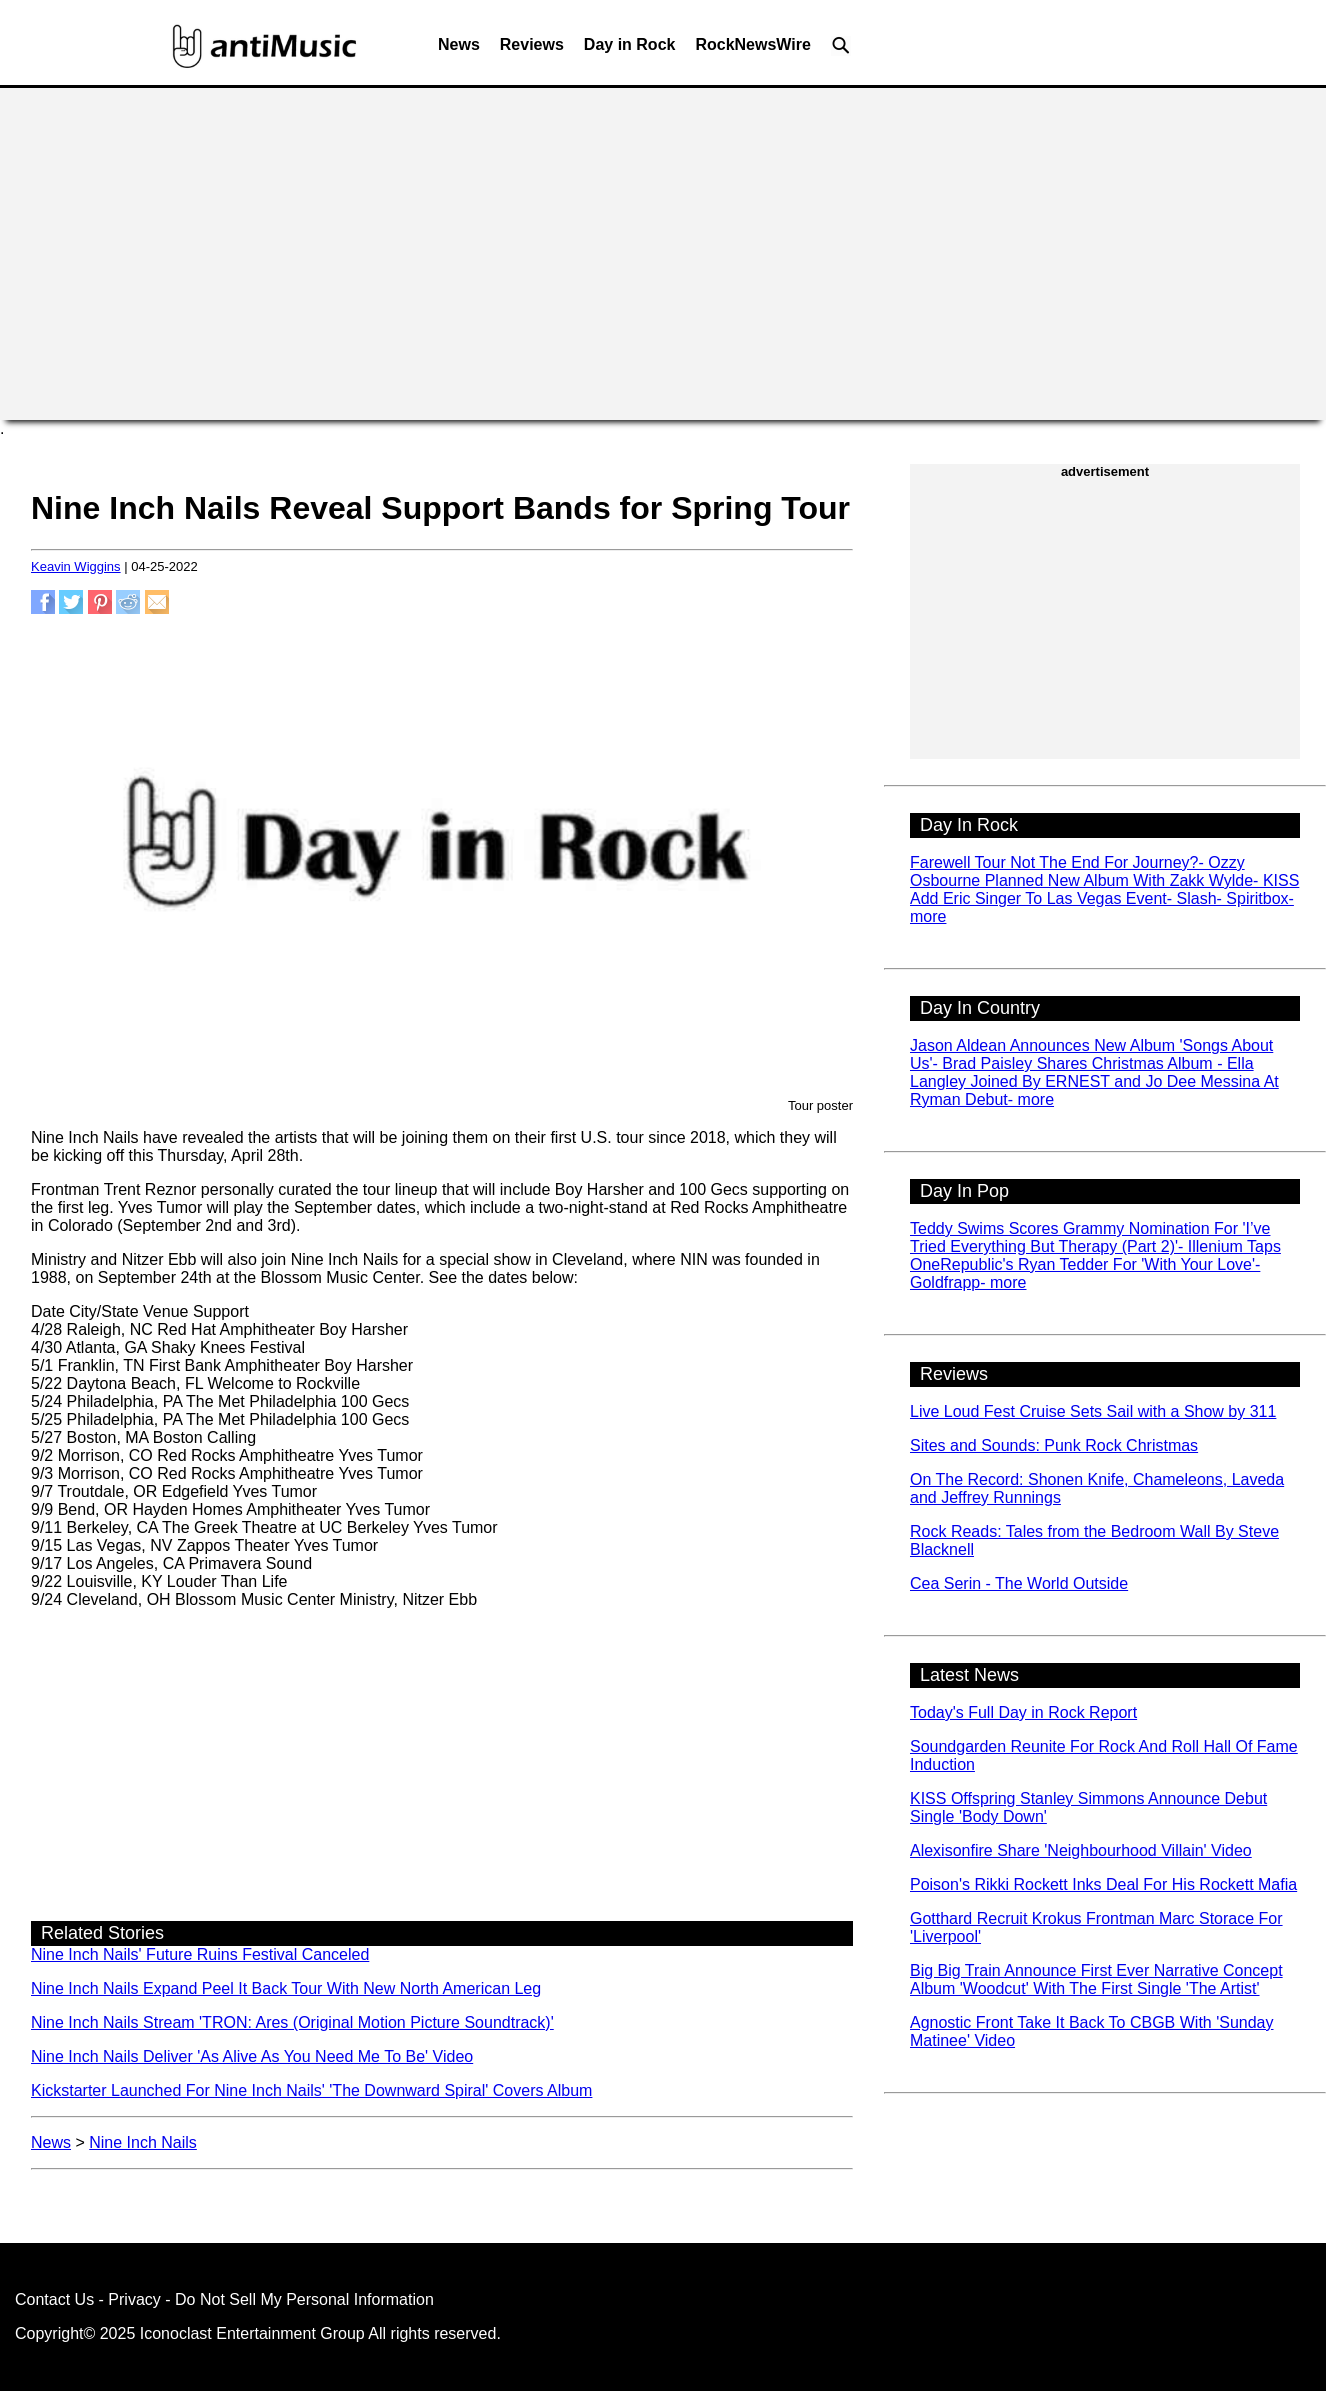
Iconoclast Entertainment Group (252, 2333)
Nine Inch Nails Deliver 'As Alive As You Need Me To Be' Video (252, 2056)
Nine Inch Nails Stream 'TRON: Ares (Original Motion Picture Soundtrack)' (292, 2022)
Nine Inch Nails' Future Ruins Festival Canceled (200, 1954)
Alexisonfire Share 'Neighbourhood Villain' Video (1081, 1850)
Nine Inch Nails (143, 2142)
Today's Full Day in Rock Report (1023, 1712)
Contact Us (54, 2299)
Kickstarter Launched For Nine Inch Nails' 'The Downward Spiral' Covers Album (311, 2090)
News (459, 44)
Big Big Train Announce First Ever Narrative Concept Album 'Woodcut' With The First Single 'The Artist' (1096, 1979)
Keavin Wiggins (76, 566)
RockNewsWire (752, 44)
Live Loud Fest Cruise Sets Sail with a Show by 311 (1093, 1411)
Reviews (532, 44)
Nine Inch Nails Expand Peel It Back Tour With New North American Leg (286, 1988)
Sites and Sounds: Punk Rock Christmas (1054, 1445)
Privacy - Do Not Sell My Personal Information (270, 2299)
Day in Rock (630, 44)
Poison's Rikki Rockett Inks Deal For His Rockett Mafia (1103, 1884)
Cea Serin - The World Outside (1019, 1583)
